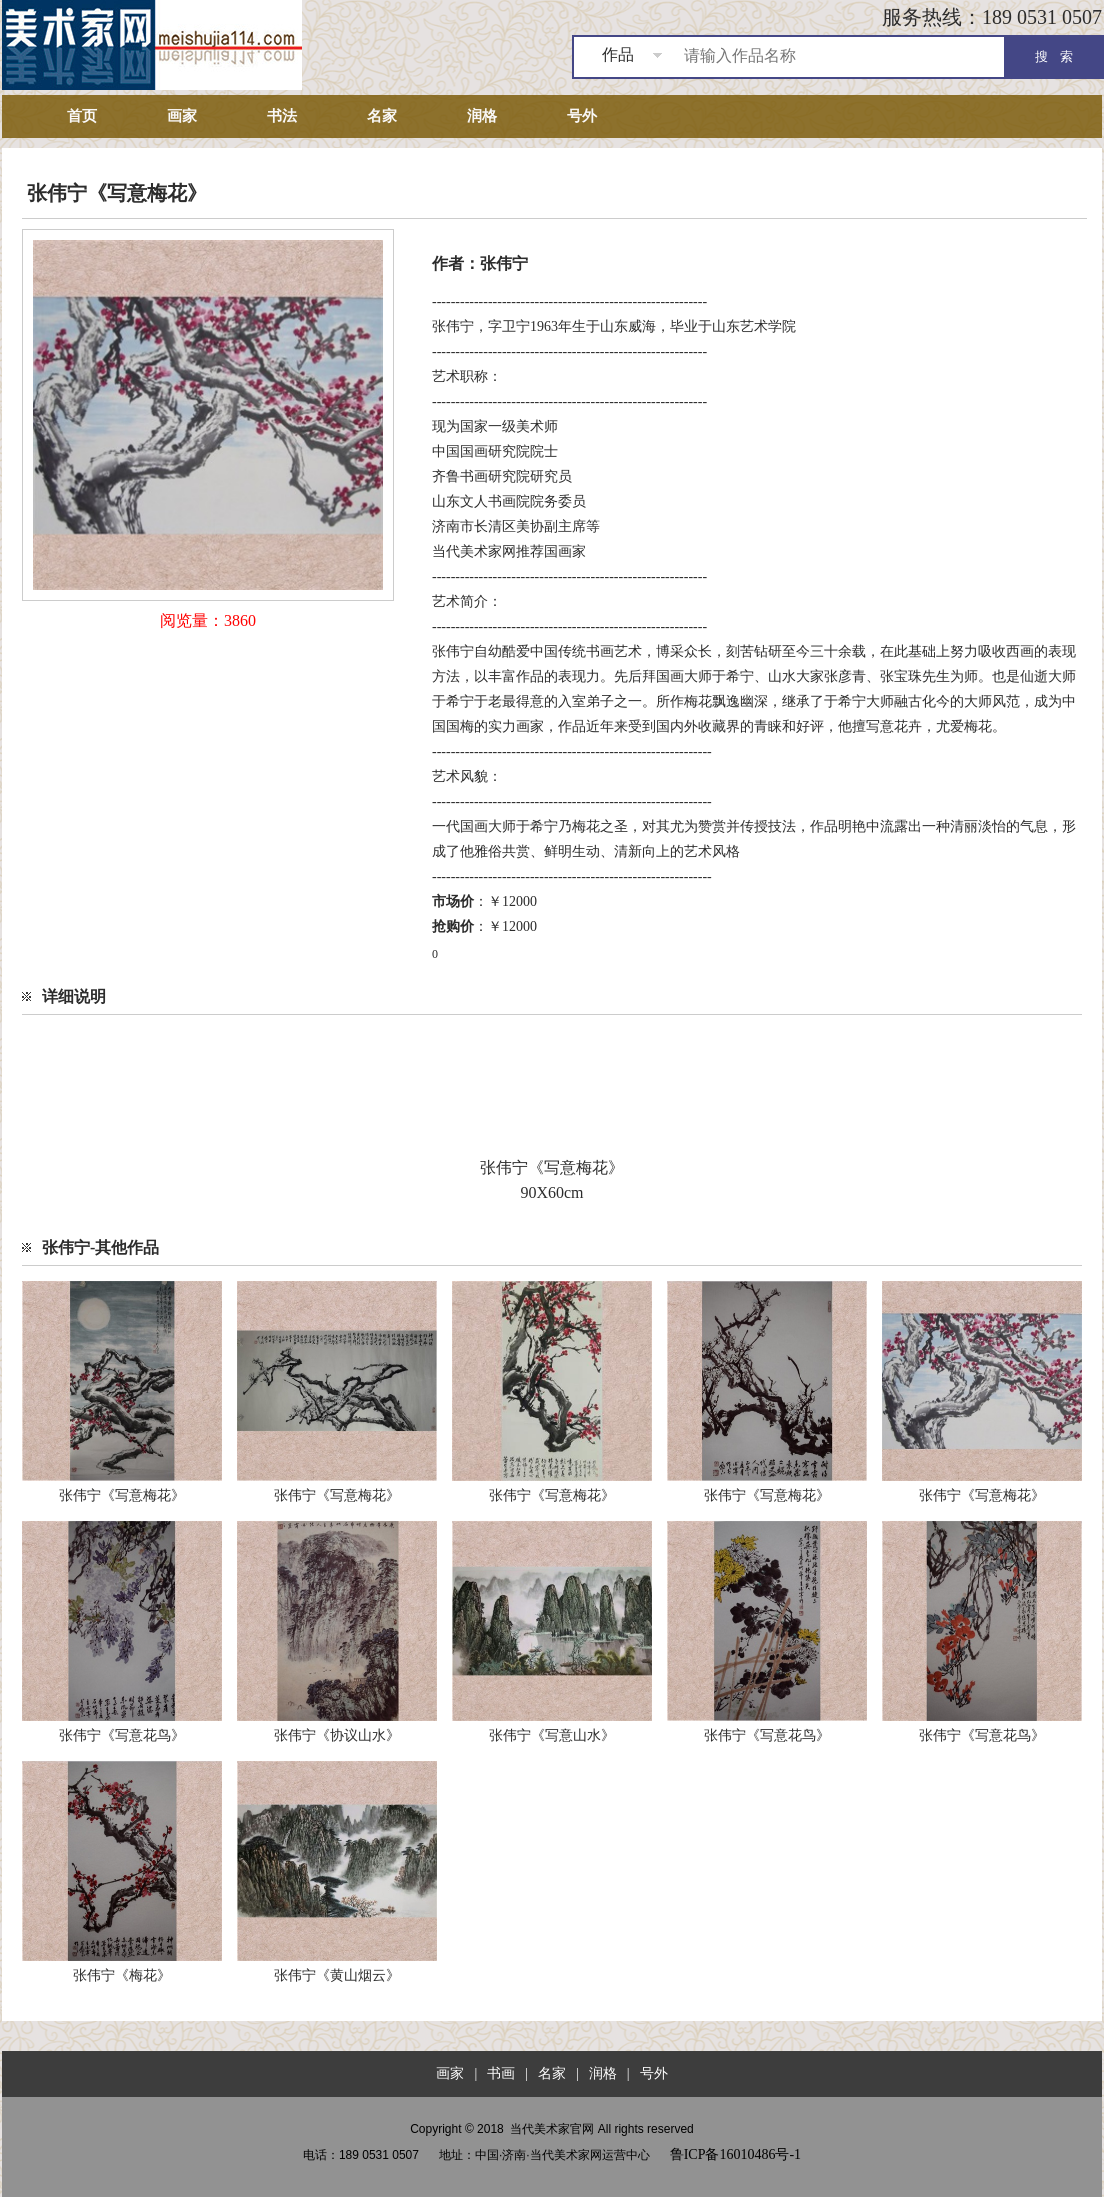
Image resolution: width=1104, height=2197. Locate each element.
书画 (501, 2073)
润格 (482, 116)
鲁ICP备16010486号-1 (735, 2154)
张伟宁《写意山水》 (552, 1735)
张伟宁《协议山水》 (337, 1735)
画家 (182, 116)
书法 (282, 116)
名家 (382, 116)
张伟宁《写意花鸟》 (122, 1735)
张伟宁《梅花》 (122, 1975)
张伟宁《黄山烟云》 (337, 1975)
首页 (82, 116)
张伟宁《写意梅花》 (122, 1495)
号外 (582, 116)
